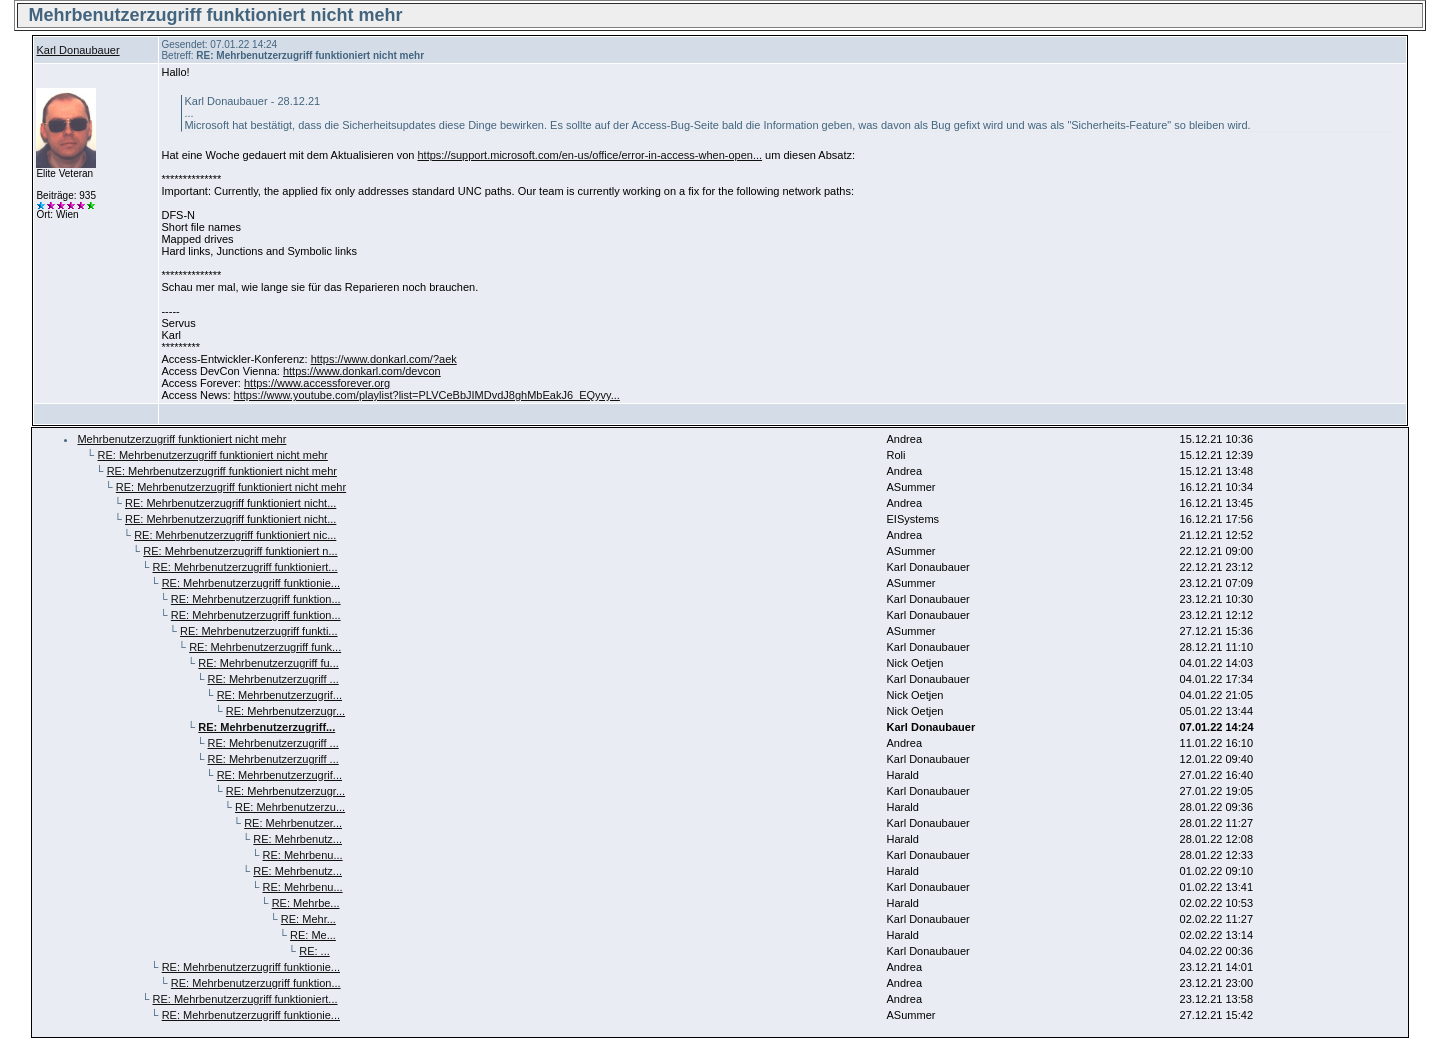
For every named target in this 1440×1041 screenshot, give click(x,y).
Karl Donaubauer (77, 50)
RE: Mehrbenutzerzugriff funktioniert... (244, 567)
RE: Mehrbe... (306, 903)
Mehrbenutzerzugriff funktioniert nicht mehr (181, 439)
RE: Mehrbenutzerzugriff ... (273, 679)
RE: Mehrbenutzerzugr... (285, 711)
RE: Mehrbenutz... (297, 839)
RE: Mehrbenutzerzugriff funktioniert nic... (235, 535)
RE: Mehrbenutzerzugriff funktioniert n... (240, 551)
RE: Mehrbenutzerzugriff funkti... (259, 631)
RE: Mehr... (308, 919)
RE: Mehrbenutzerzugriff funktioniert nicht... (230, 503)
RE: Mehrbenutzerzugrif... (279, 695)
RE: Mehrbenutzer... (293, 823)
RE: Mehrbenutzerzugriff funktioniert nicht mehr (212, 455)
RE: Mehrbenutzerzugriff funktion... (256, 599)
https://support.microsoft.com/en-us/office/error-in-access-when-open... (589, 155)
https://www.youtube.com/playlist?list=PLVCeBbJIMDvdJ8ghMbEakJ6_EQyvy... (427, 395)
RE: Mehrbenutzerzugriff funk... (265, 647)
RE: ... (314, 951)
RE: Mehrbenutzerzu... (290, 807)
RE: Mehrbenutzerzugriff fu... (268, 663)
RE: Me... (313, 935)
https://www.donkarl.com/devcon (362, 371)
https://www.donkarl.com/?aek (384, 359)
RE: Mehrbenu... (303, 855)
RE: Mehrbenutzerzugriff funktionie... (251, 583)
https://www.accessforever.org (317, 383)
